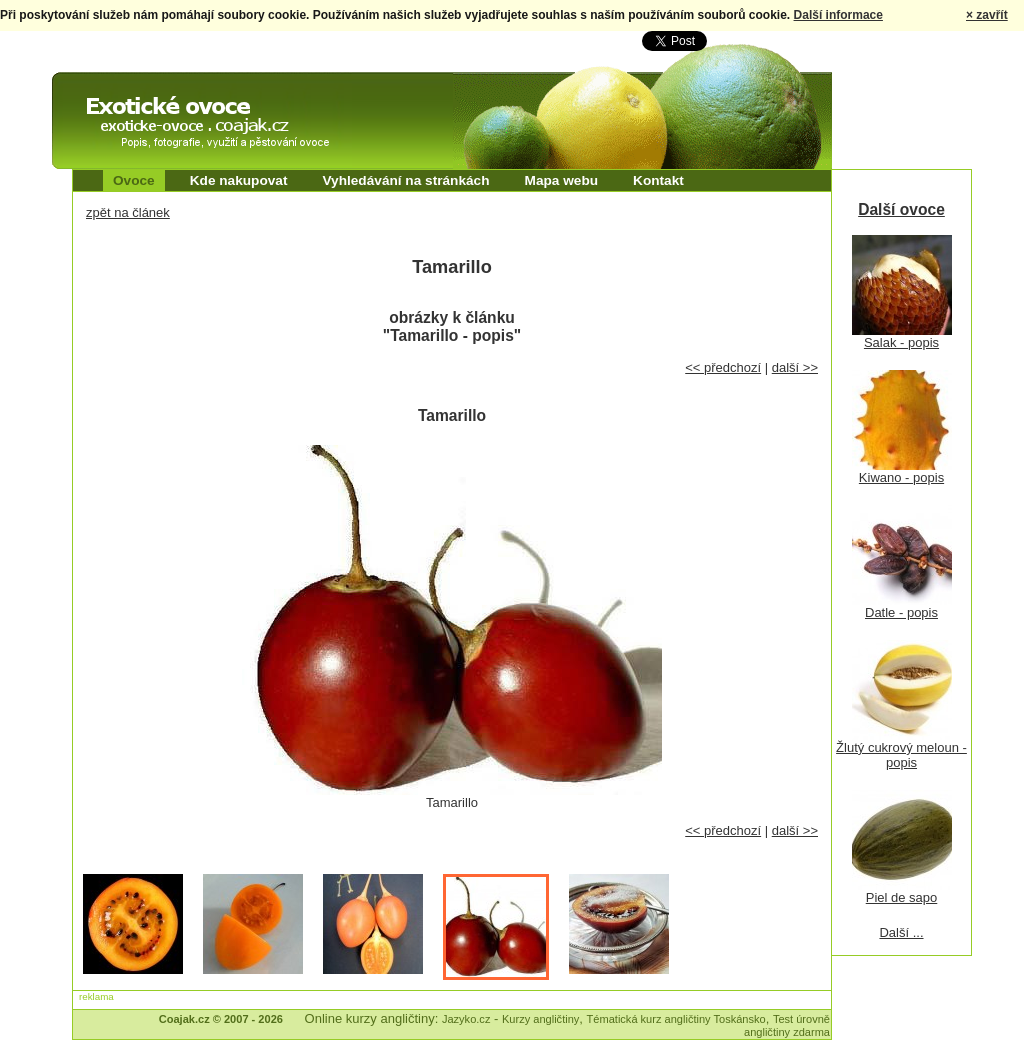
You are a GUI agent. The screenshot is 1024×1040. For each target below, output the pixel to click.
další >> (795, 367)
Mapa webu (562, 180)
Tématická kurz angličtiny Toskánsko (676, 1019)
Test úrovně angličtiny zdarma (787, 1025)
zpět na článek (128, 212)
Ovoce (134, 180)
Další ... (901, 932)
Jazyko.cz (466, 1019)
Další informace (838, 15)
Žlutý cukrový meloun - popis (901, 755)
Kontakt (658, 180)
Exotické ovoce (104, 90)
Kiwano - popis (901, 477)
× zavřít (987, 15)
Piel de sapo (902, 897)
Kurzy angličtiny (540, 1019)
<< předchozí (723, 367)
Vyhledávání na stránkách (405, 180)
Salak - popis (901, 342)
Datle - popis (901, 612)
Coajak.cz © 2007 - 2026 (221, 1019)
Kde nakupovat (239, 180)
